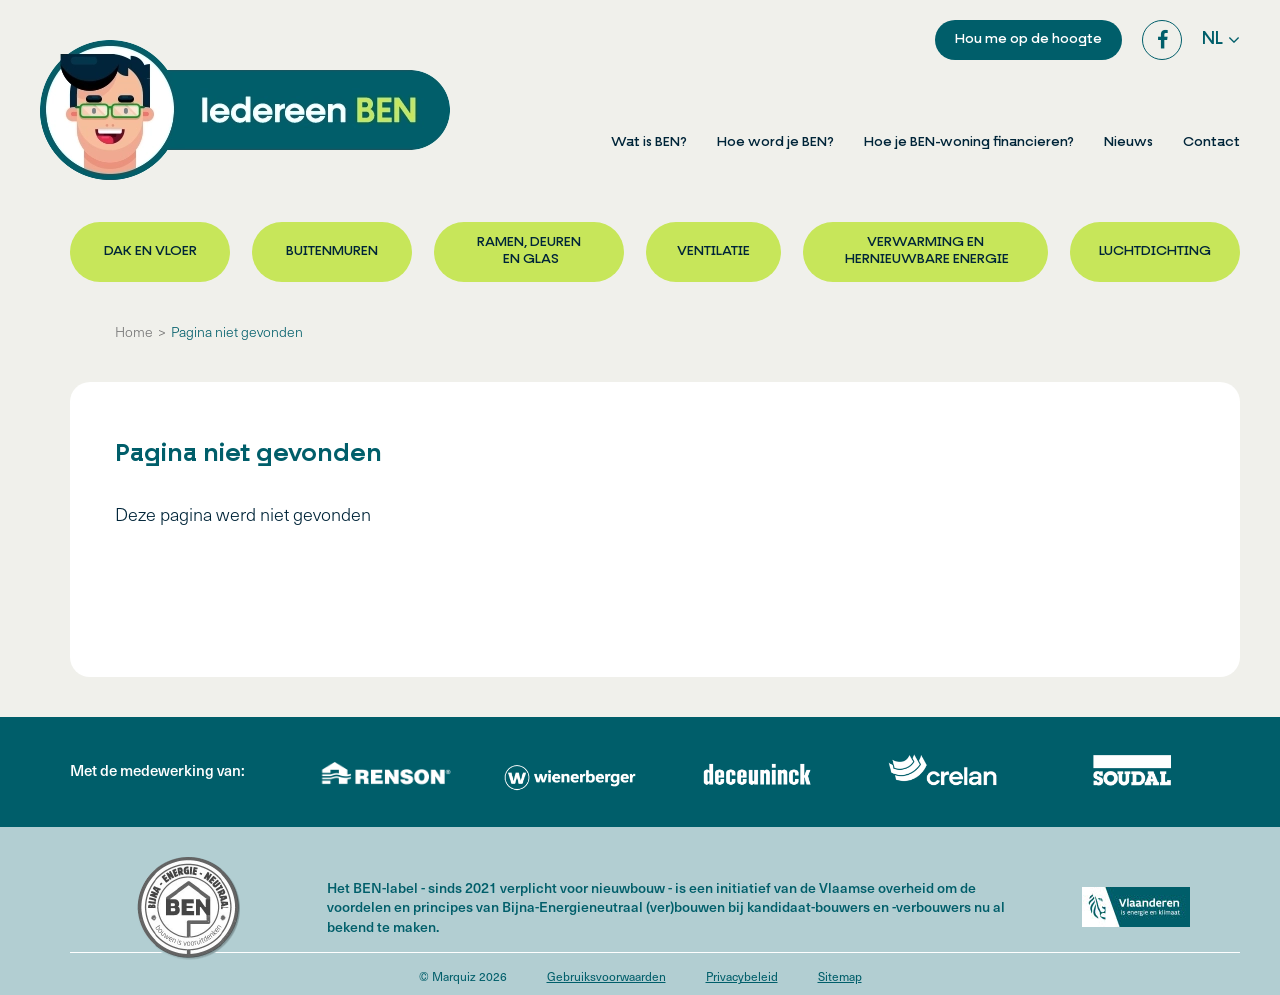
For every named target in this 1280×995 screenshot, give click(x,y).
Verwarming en (925, 252)
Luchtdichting (1155, 251)
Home (134, 331)
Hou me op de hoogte (1028, 39)
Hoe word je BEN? (775, 142)
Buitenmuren (332, 251)
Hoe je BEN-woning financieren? (969, 142)
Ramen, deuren (529, 252)
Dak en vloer (150, 251)
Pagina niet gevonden (237, 331)
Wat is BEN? (649, 142)
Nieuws (1128, 142)
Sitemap (840, 976)
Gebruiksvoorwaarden (606, 976)
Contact (1211, 142)
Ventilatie (713, 251)
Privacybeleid (742, 976)
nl (1212, 39)
